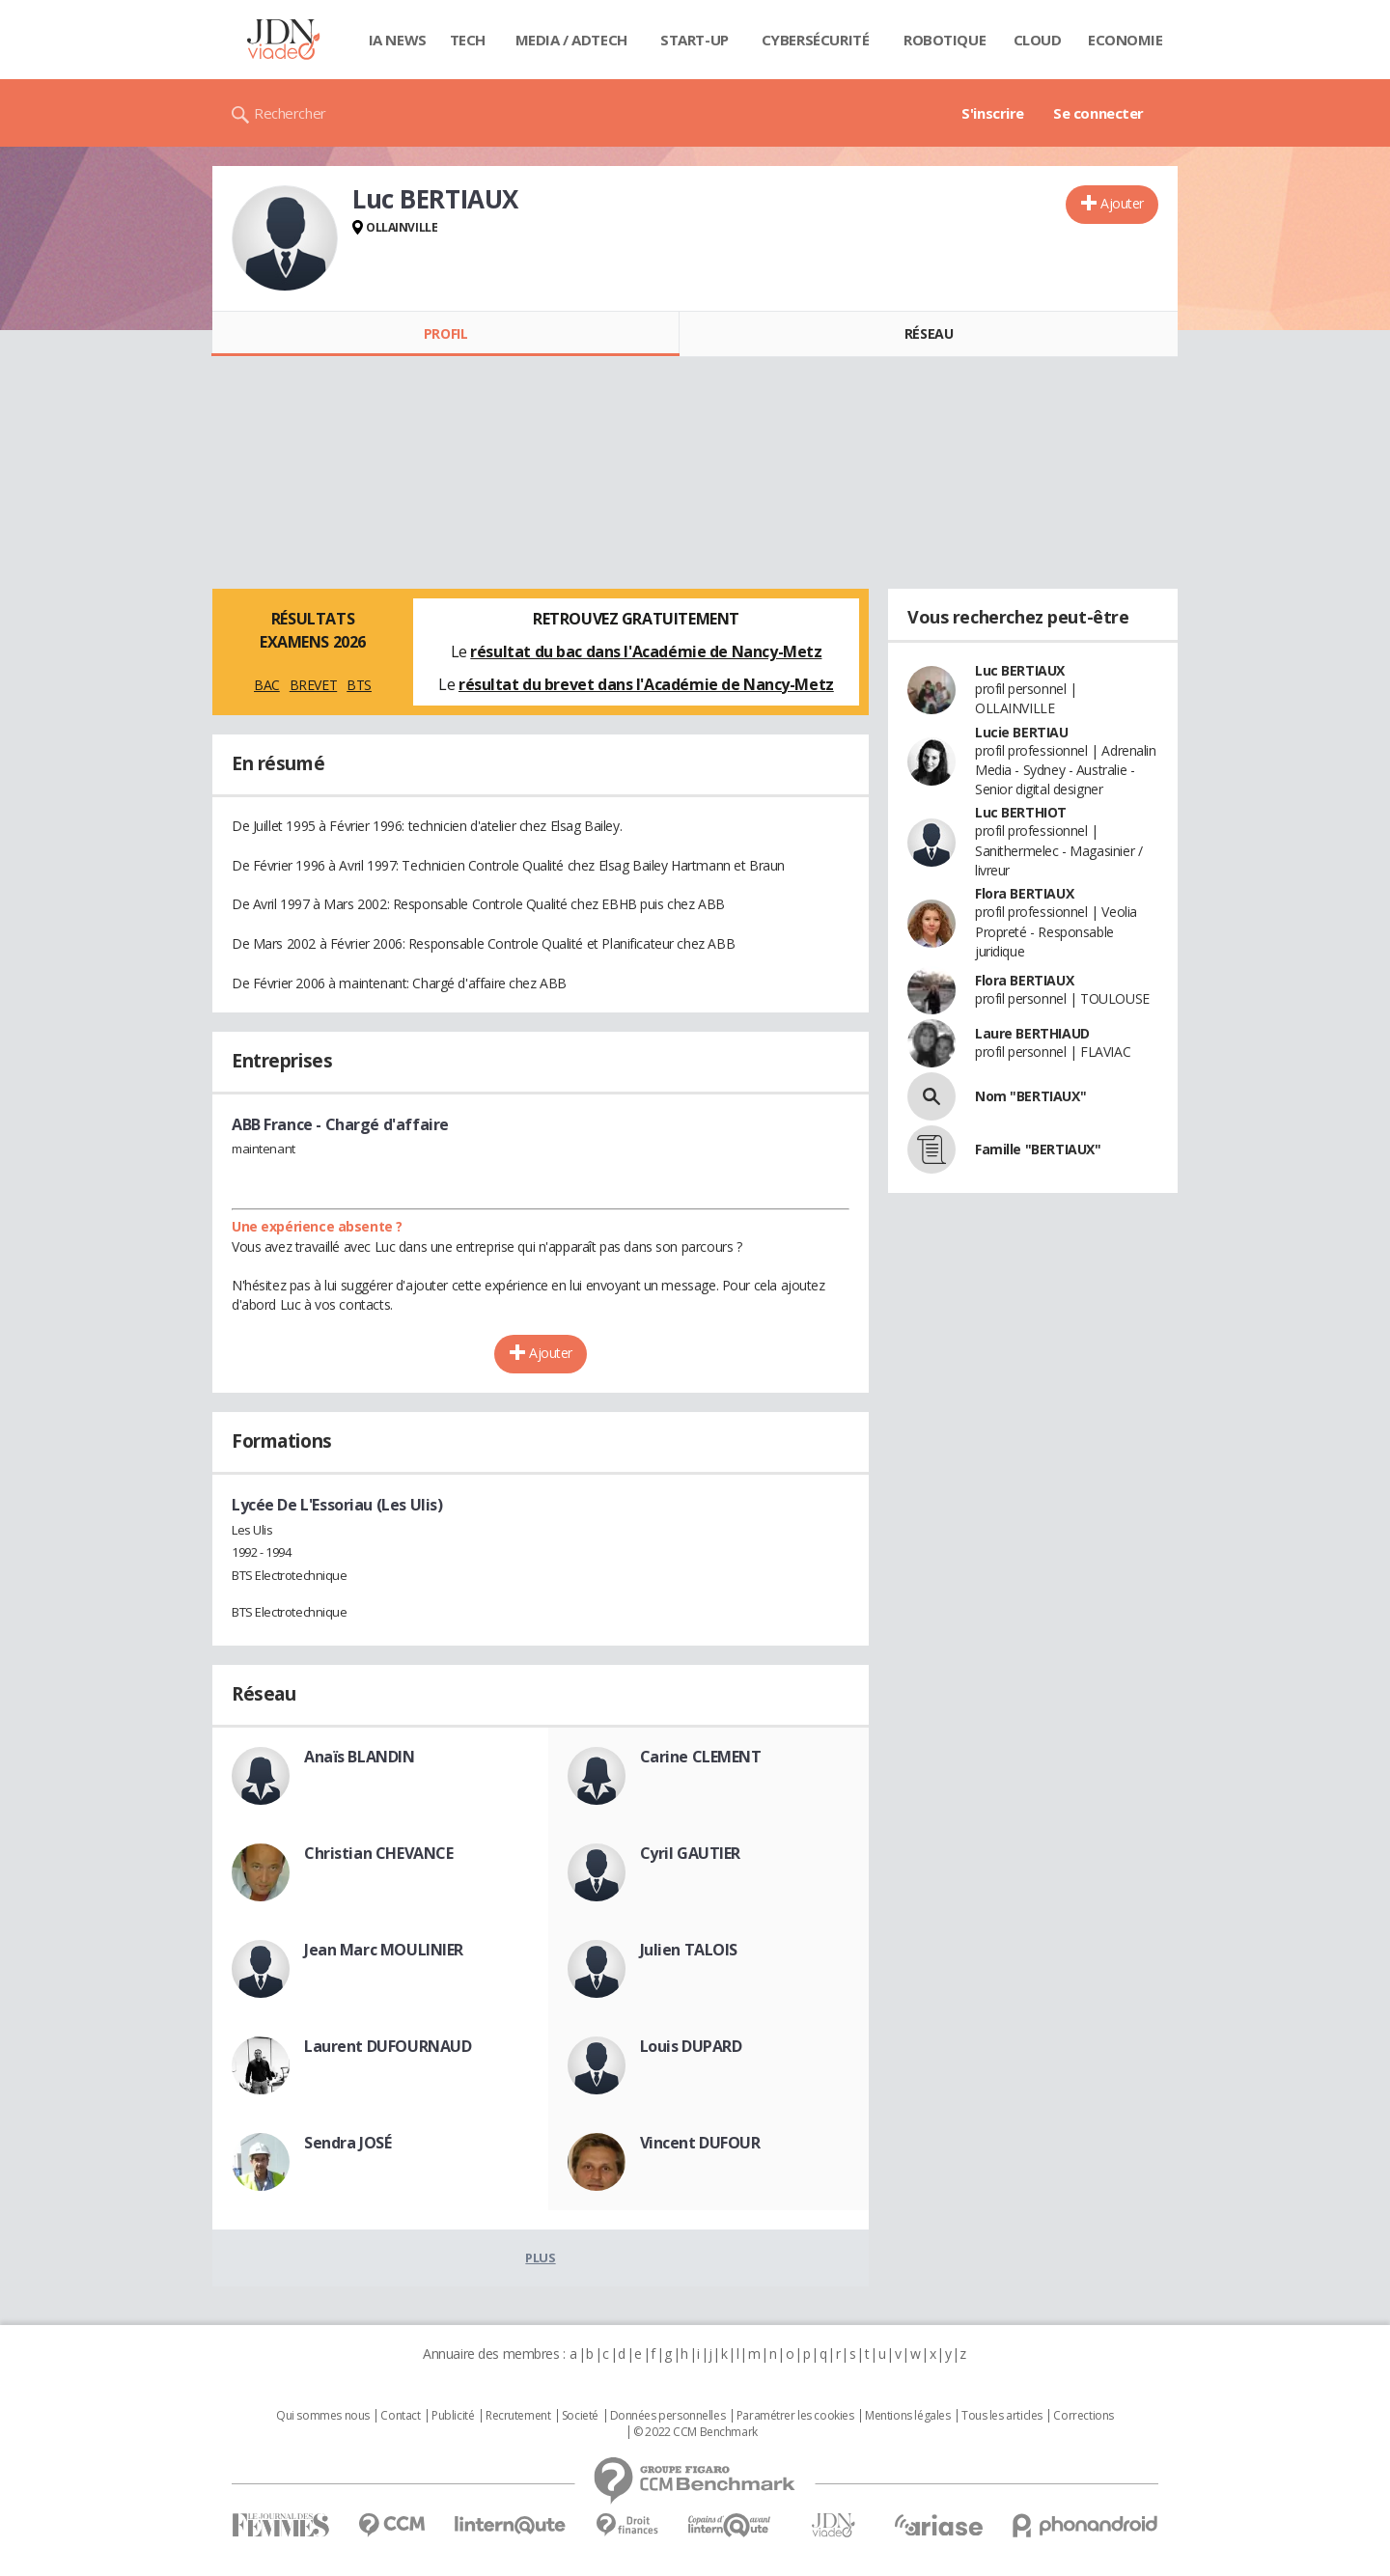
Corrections (1083, 2416)
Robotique (945, 39)
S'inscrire (992, 113)
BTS (359, 685)
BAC (267, 685)
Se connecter (1098, 113)
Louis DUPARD (691, 2046)
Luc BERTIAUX (1020, 670)
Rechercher (290, 113)
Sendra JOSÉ (347, 2142)
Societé (580, 2416)
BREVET (313, 685)
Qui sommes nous (323, 2416)
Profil (445, 333)
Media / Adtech (571, 39)
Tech (468, 39)
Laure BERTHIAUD (1032, 1033)
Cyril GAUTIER (690, 1853)
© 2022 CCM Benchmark (695, 2432)
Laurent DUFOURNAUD (387, 2046)
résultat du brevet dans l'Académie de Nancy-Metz (646, 684)
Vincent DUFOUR (700, 2142)
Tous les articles (1001, 2416)
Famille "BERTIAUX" (1037, 1149)
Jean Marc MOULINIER (383, 1949)
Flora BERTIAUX (1024, 893)
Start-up (694, 39)
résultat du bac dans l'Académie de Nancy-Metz (645, 651)
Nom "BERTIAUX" (1030, 1096)
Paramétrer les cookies (795, 2416)
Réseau (928, 333)
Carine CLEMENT (701, 1756)
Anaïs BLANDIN (359, 1756)
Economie (1125, 39)
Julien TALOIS (689, 1949)
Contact (400, 2416)
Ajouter (1122, 203)
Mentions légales (907, 2416)
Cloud (1038, 39)
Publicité (452, 2416)
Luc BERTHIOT (1021, 812)
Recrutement (518, 2416)
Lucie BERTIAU (1022, 732)
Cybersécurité (816, 39)
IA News (398, 39)
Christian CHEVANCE (378, 1853)
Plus (540, 2257)
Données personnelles (668, 2416)
